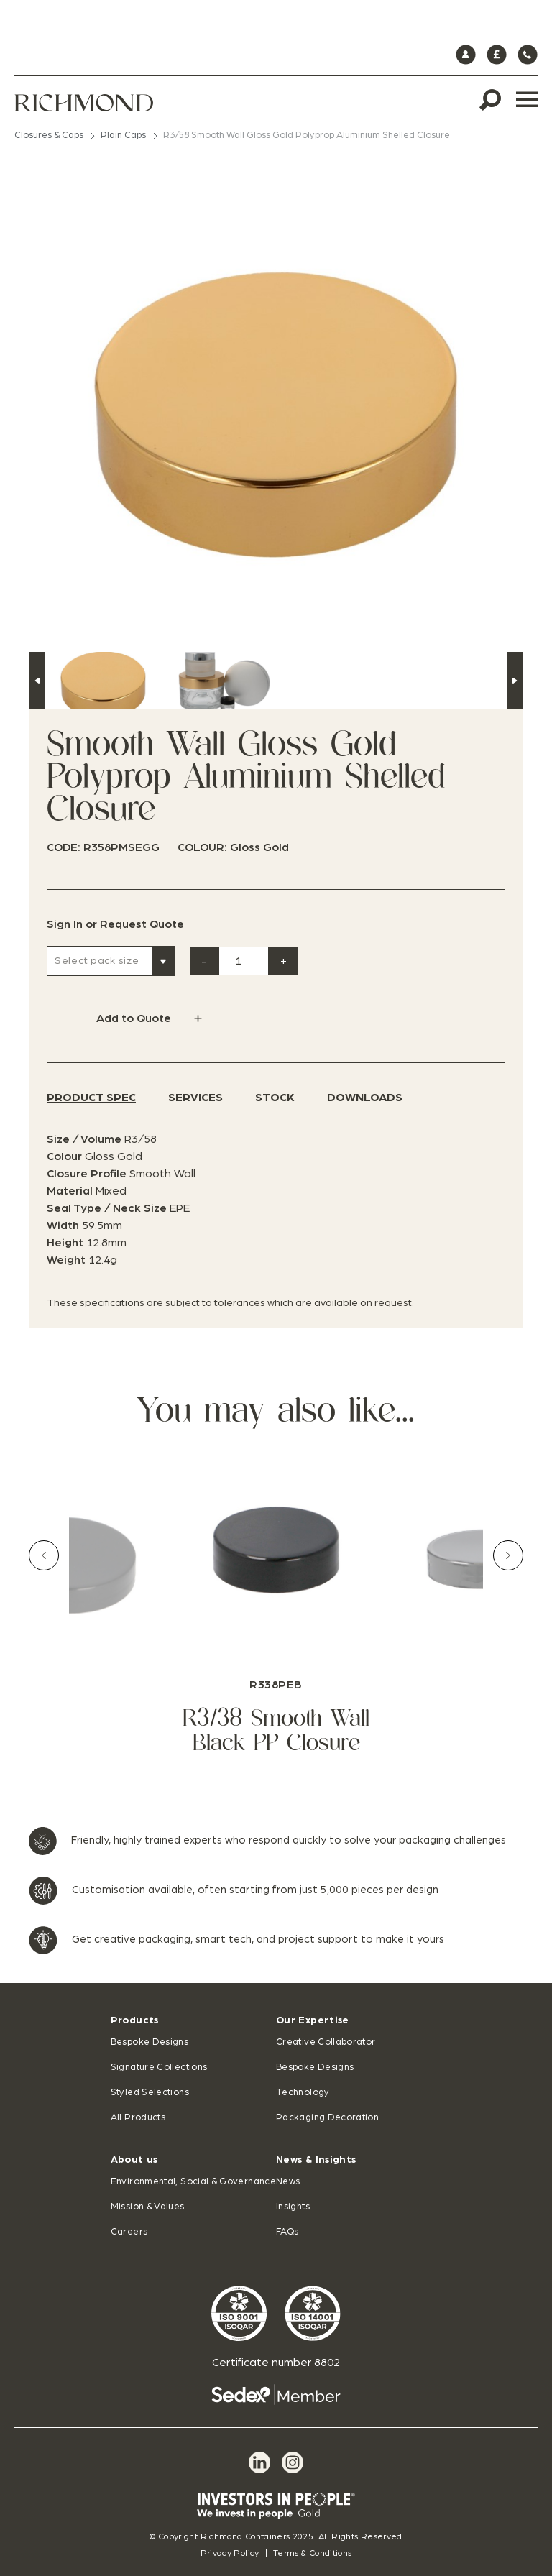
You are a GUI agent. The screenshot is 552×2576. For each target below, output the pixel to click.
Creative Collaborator (326, 2042)
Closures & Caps (48, 135)
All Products (138, 2117)
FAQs (287, 2232)
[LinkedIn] (259, 2462)
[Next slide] (508, 1555)
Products (135, 2020)
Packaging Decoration (327, 2117)
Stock (275, 1097)
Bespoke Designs (149, 2042)
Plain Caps (123, 135)
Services (195, 1097)
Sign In (65, 924)
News (288, 2181)
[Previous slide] (44, 1555)
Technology (303, 2092)
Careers (129, 2232)
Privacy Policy (230, 2553)
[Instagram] (292, 2462)
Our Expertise (312, 2020)
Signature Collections (159, 2067)
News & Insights (316, 2160)
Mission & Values (148, 2207)
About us (134, 2160)
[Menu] (527, 100)
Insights (293, 2207)
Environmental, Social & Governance (193, 2181)
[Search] (490, 100)
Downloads (364, 1097)
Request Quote (142, 924)
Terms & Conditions (312, 2553)
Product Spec (91, 1097)
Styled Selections (150, 2092)
